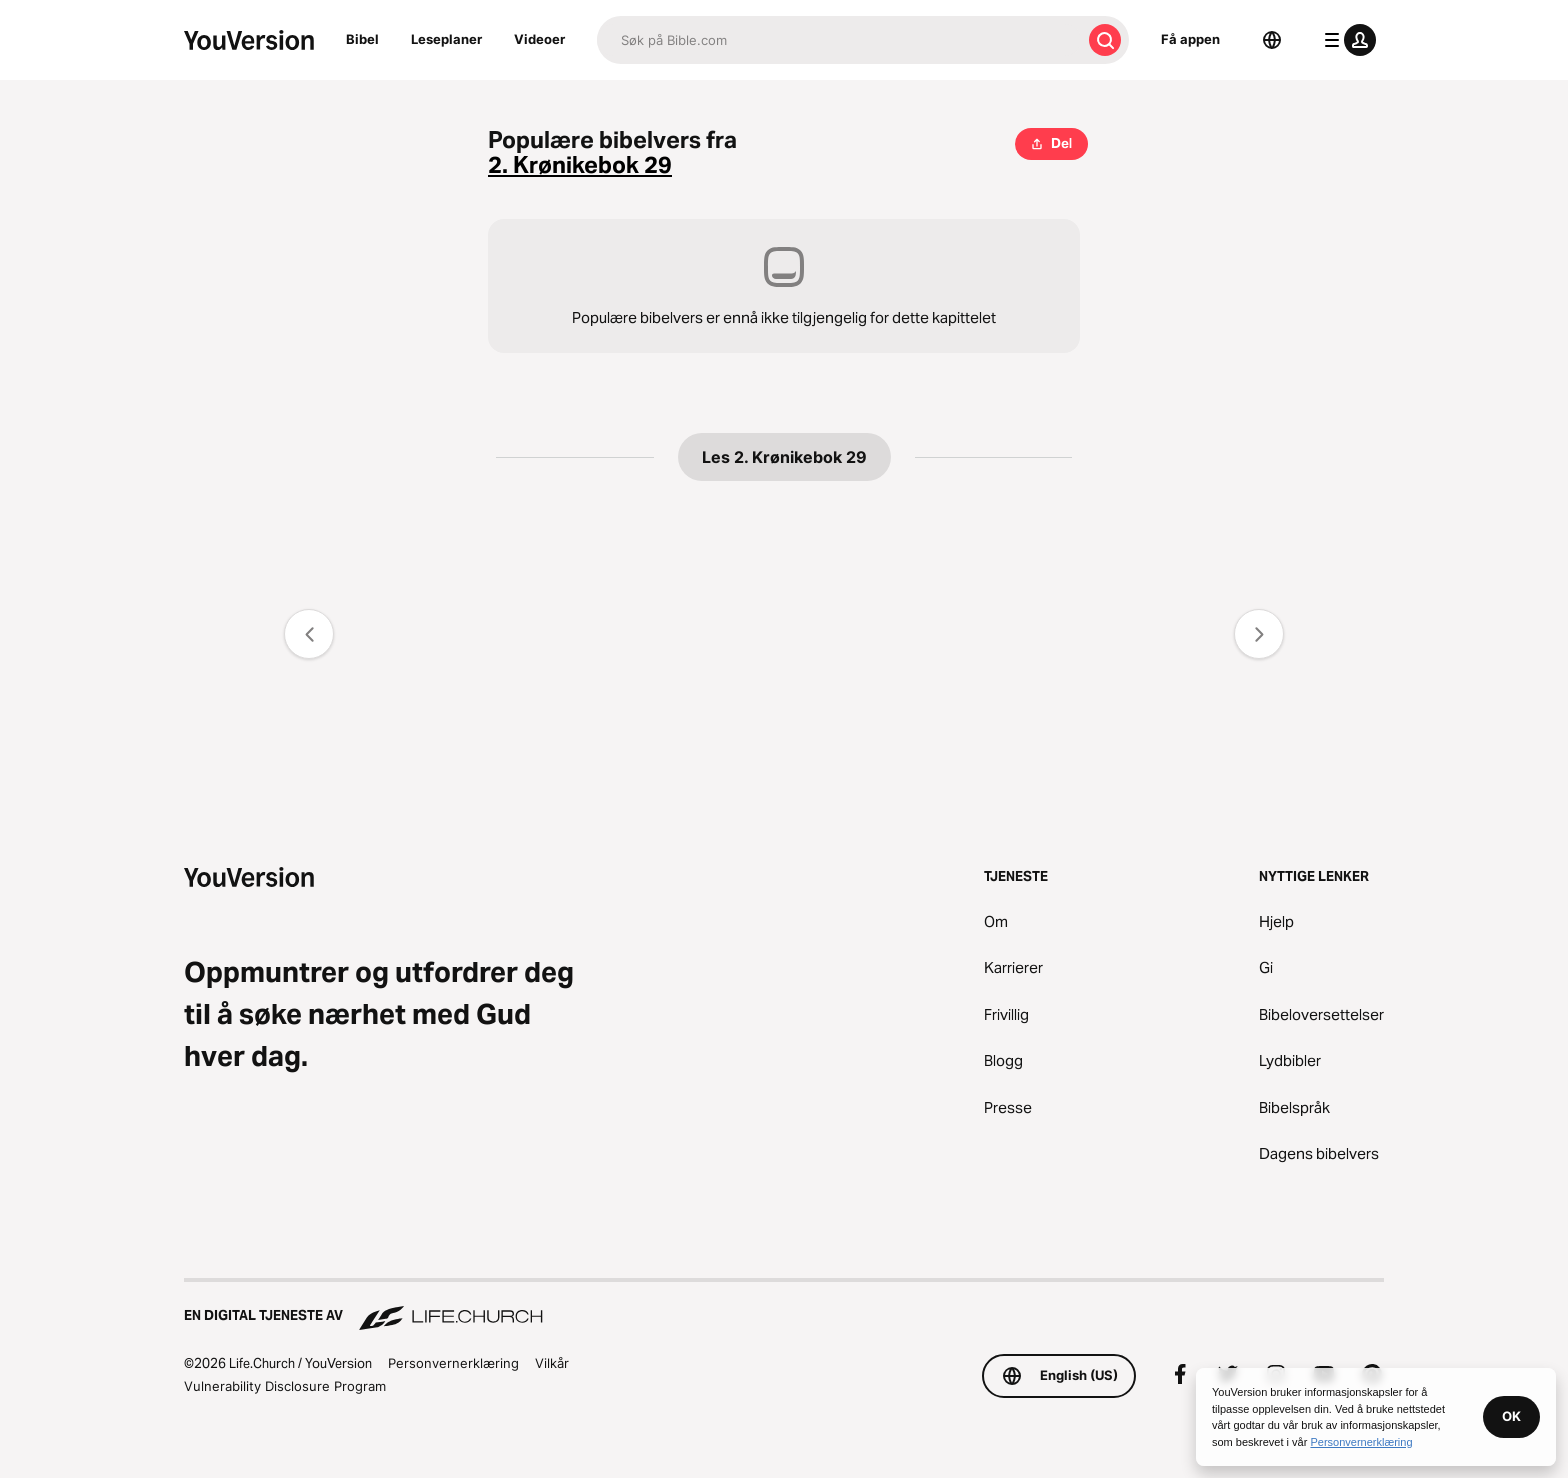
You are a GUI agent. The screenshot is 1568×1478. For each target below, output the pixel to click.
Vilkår (552, 1363)
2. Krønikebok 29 (580, 165)
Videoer (539, 39)
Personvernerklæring (453, 1363)
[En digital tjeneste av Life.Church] (784, 1306)
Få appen (1190, 39)
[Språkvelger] (1272, 40)
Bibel (362, 39)
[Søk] (839, 40)
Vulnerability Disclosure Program (285, 1386)
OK (1511, 1416)
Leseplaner (446, 39)
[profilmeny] (1346, 40)
